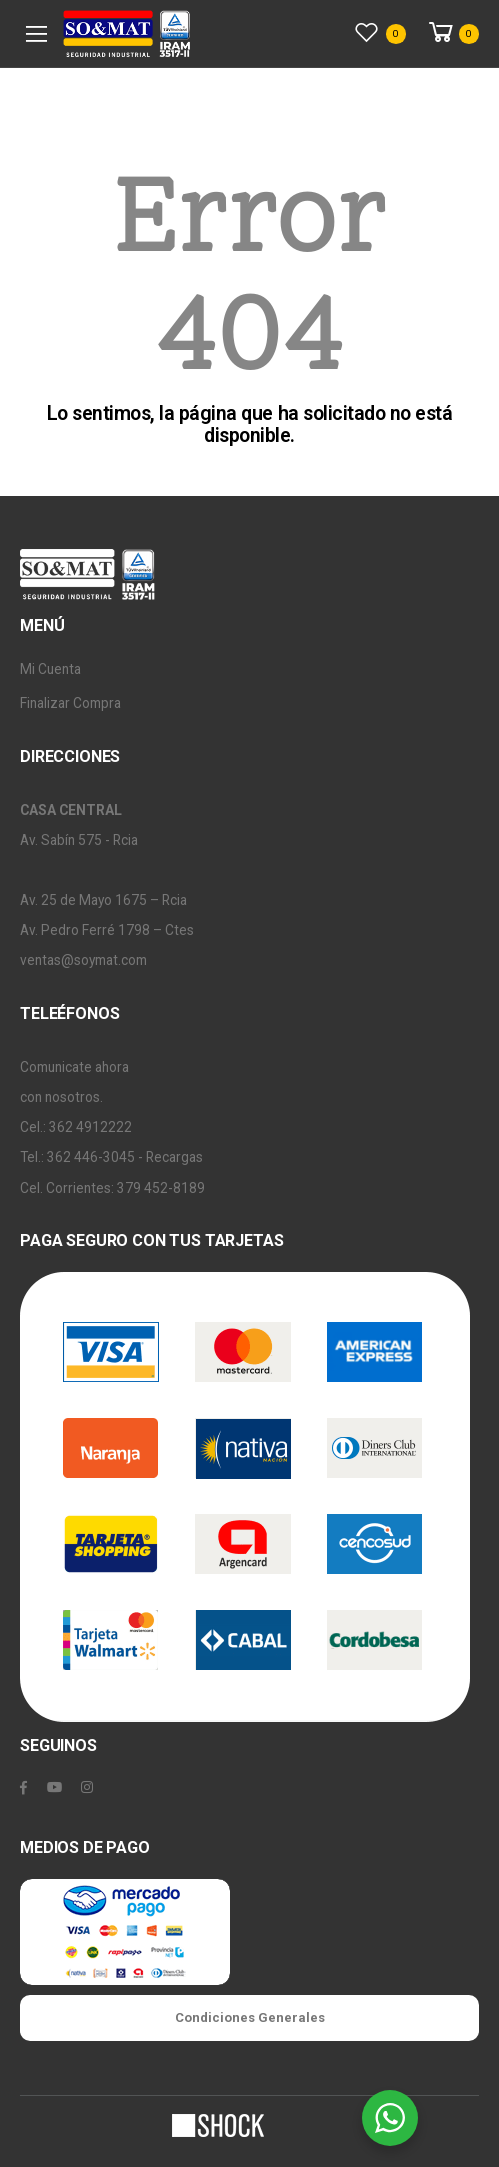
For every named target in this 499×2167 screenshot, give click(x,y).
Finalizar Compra (70, 703)
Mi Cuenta (50, 669)
